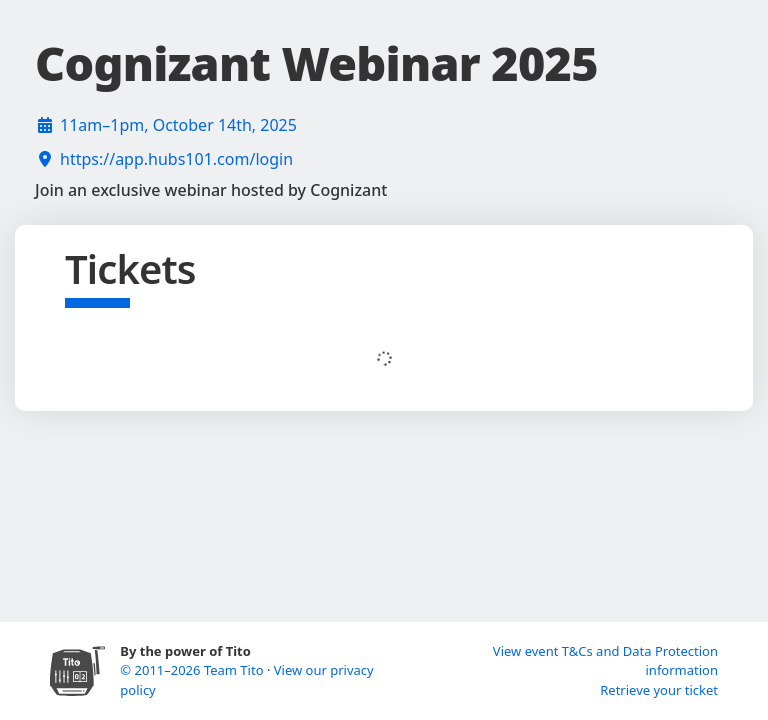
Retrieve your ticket (659, 690)
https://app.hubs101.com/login (176, 159)
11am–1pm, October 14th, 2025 (178, 125)
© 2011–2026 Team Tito (193, 670)
